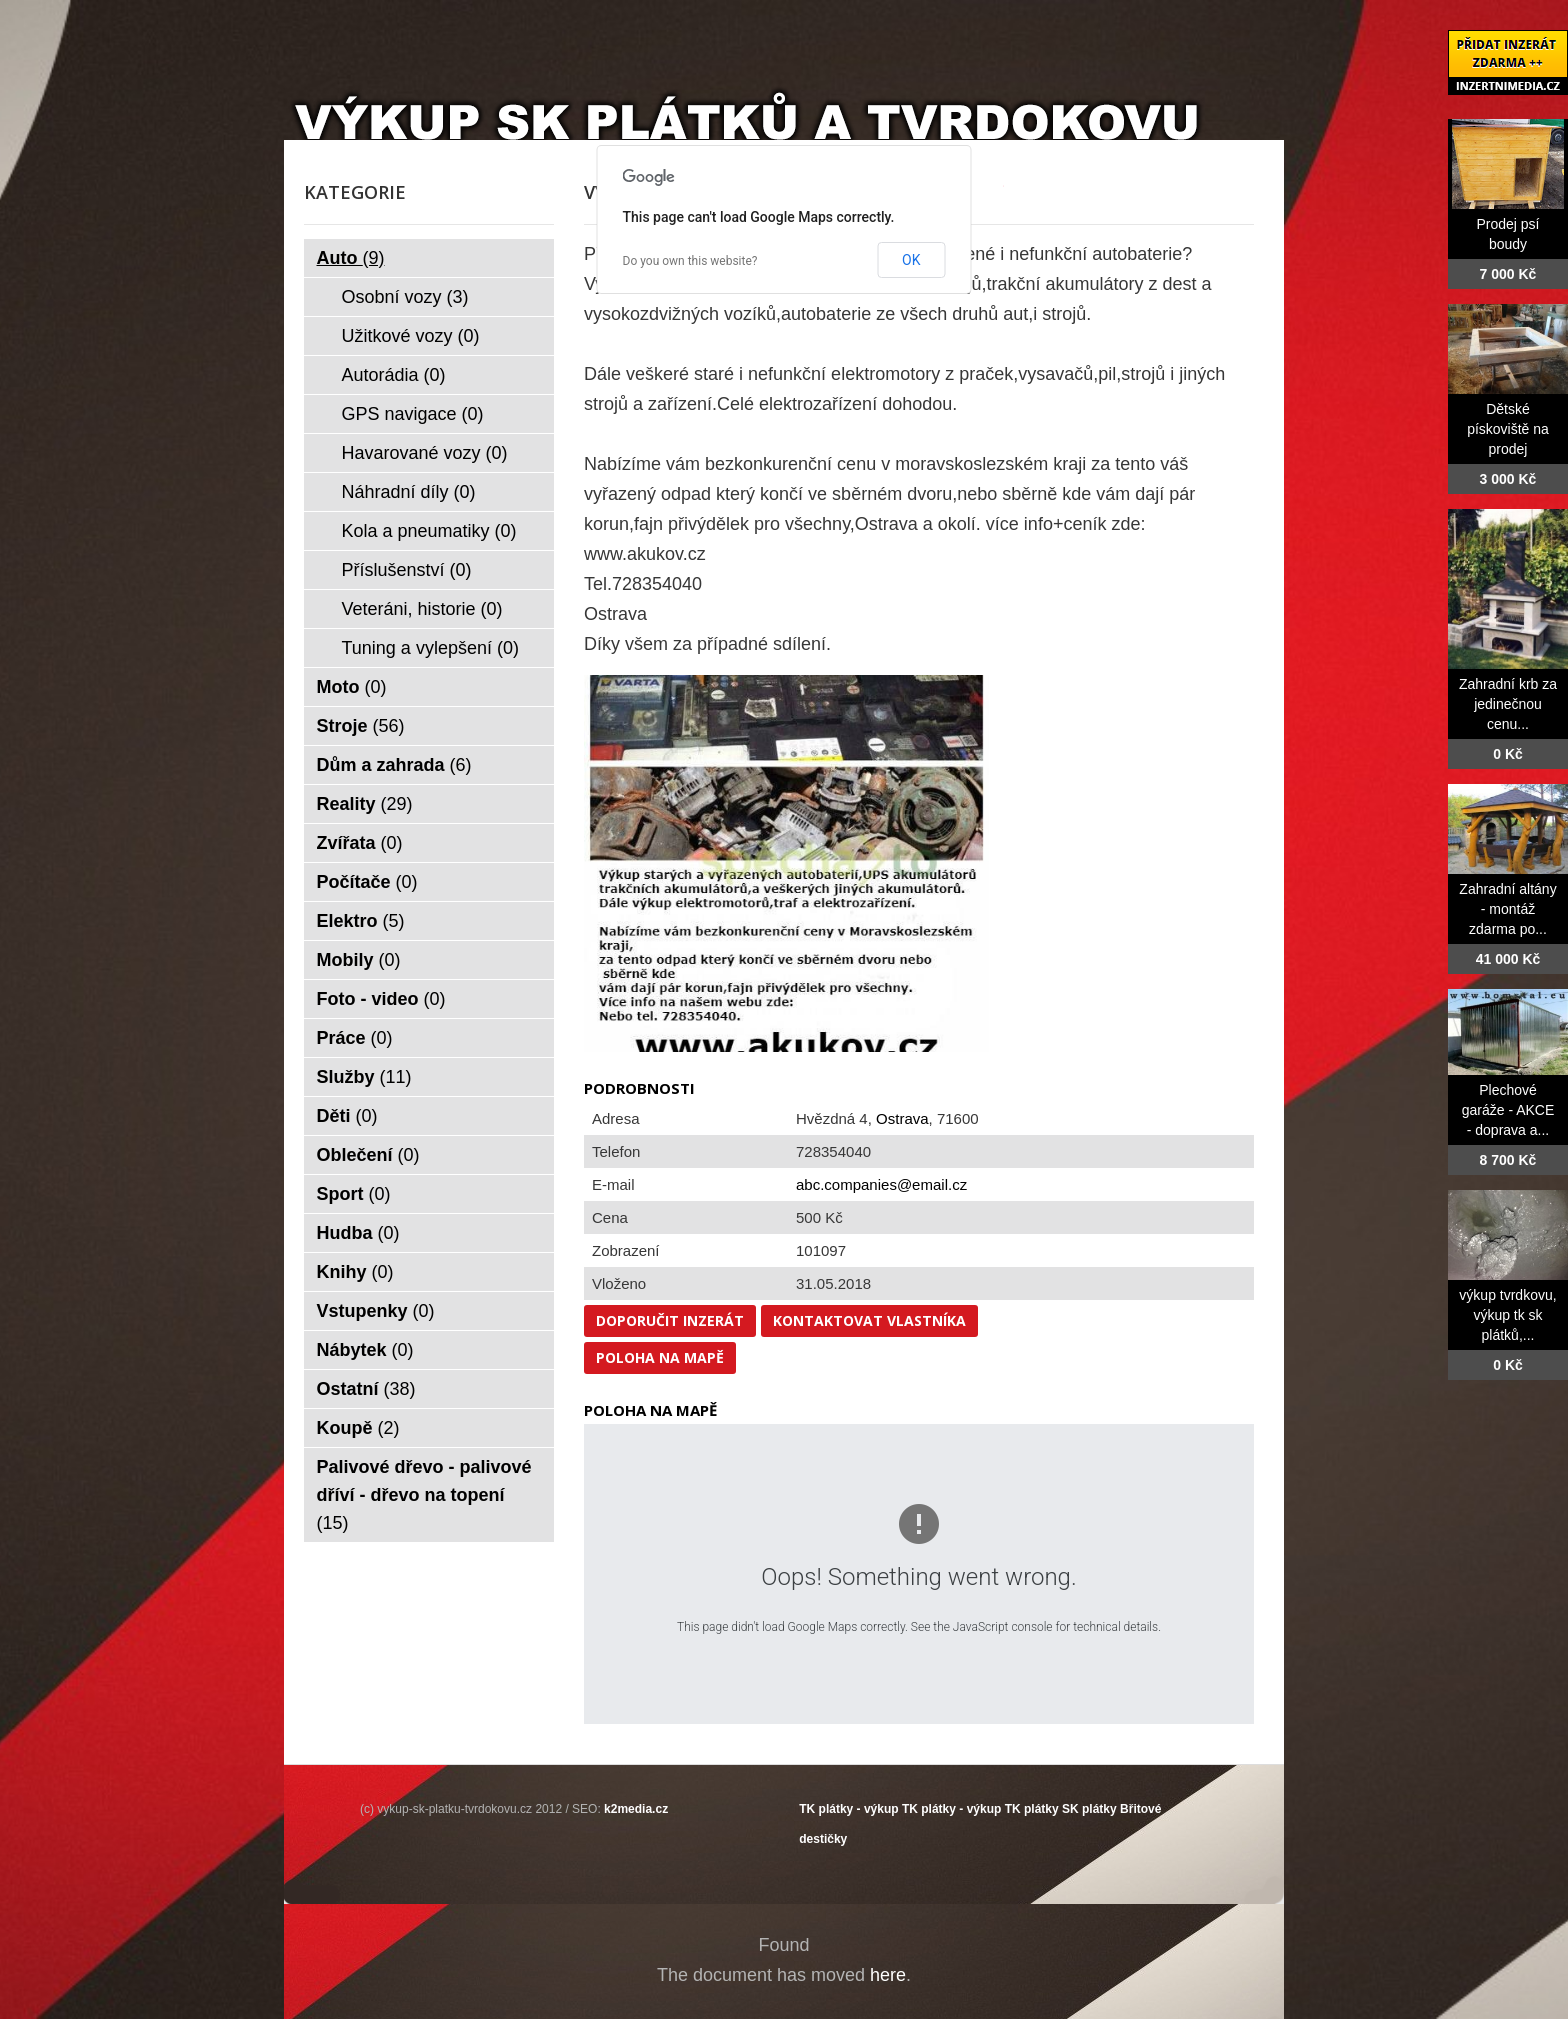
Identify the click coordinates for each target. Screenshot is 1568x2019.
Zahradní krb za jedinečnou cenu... (1508, 704)
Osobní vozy (405, 297)
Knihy (355, 1272)
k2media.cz (636, 1809)
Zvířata (360, 843)
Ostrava (902, 1118)
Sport (354, 1194)
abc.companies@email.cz (881, 1184)
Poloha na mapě (660, 1357)
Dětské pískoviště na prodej (1508, 429)
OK (911, 260)
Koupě (358, 1428)
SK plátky (1089, 1809)
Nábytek (365, 1350)
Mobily (359, 960)
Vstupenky (376, 1311)
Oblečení (368, 1155)
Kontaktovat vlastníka (869, 1320)
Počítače (367, 882)
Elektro (361, 921)
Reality (365, 804)
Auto (351, 258)
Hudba (358, 1233)
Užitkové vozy (411, 336)
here (888, 1975)
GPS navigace (413, 414)
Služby (364, 1077)
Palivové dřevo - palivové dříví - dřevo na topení (424, 1495)
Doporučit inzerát (670, 1320)
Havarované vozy (425, 453)
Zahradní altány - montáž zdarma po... (1507, 909)
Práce (355, 1038)
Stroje (361, 726)
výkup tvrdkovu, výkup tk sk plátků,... (1507, 1315)
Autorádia (394, 375)
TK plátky (1032, 1809)
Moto (352, 687)
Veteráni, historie (422, 609)
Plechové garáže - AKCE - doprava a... (1508, 1110)
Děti (347, 1116)
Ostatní (366, 1389)
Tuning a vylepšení (430, 648)
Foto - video (381, 999)
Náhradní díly (409, 492)
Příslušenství (407, 570)
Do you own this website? (690, 261)
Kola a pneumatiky (429, 531)
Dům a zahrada (394, 765)
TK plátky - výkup (848, 1809)
